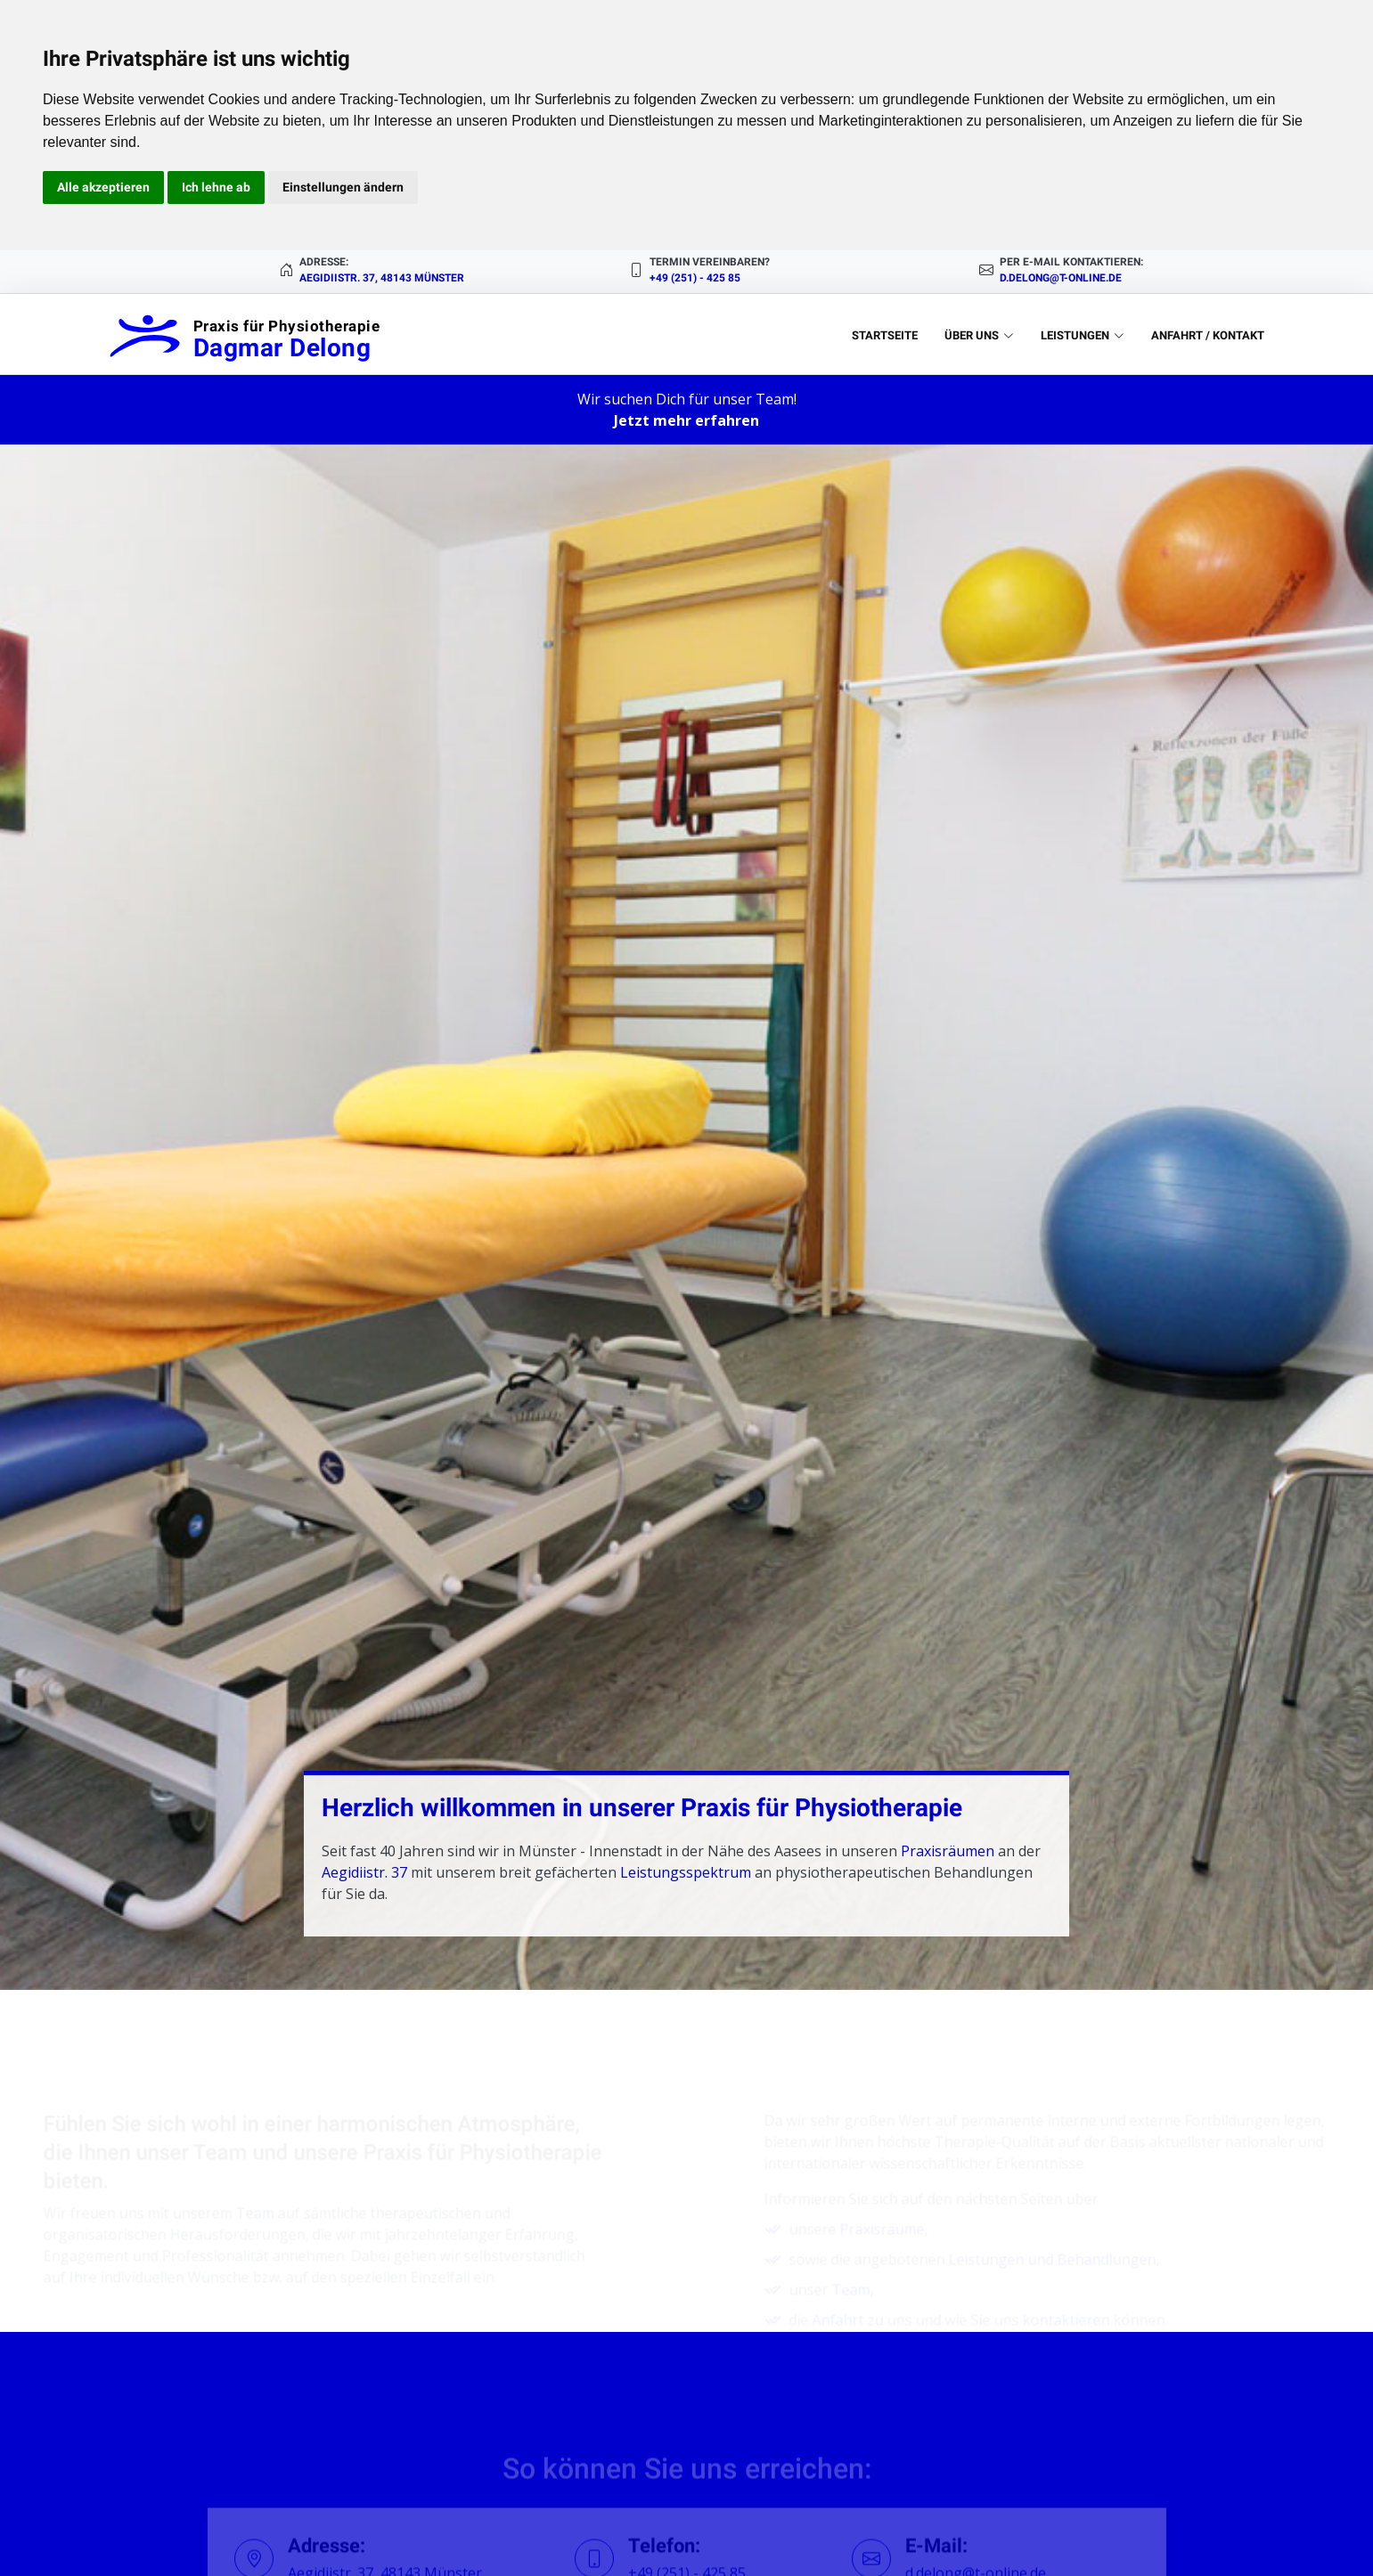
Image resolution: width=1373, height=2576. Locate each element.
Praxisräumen (947, 1851)
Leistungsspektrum (685, 1872)
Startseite (885, 335)
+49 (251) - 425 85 (695, 278)
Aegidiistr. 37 (364, 1872)
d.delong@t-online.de (1061, 278)
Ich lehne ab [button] (216, 187)
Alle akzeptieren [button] (103, 187)
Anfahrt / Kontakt (1207, 335)
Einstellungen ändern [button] (343, 187)
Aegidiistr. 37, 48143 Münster (381, 278)
